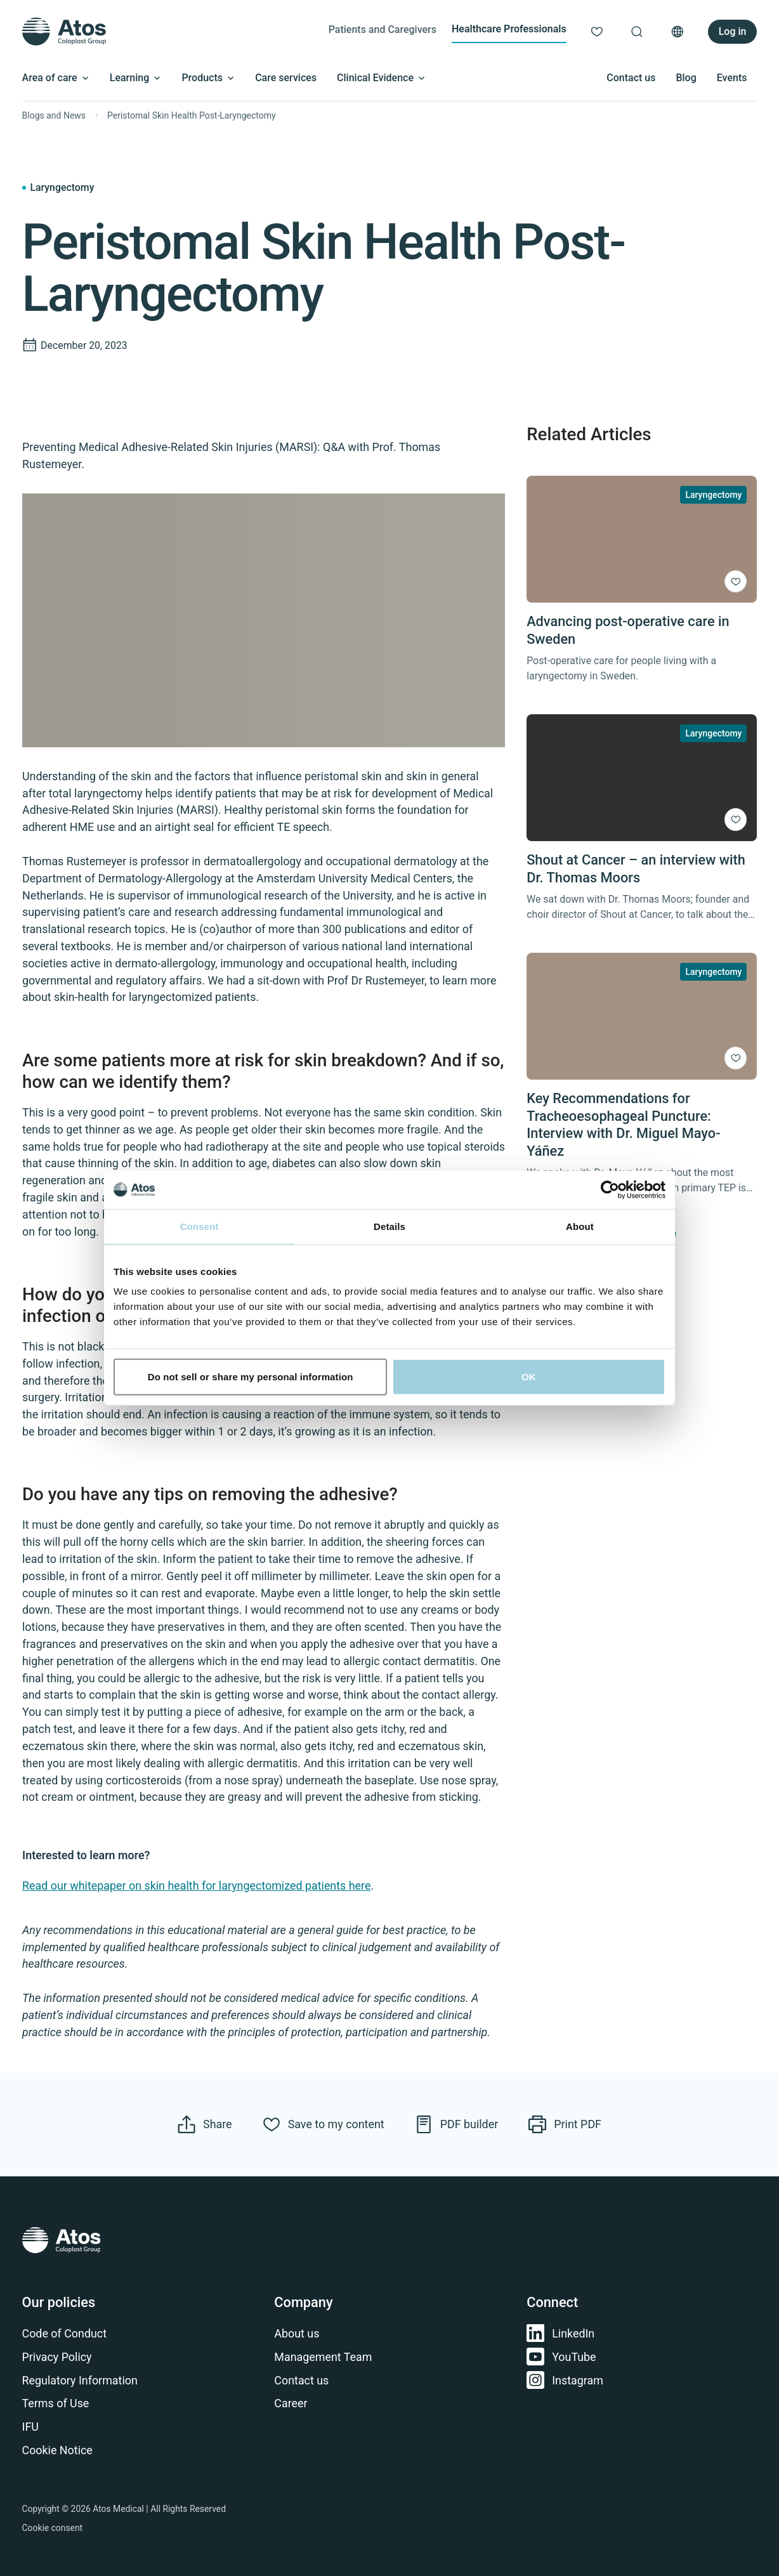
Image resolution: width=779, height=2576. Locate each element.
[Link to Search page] (637, 31)
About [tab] (580, 1225)
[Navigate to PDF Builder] (457, 2124)
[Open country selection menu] (677, 31)
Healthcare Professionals (509, 29)
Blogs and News (54, 115)
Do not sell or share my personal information (250, 1376)
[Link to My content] (597, 31)
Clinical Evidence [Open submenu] (381, 78)
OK (528, 1376)
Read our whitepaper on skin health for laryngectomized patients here (196, 1886)
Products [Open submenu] (208, 78)
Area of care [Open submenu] (55, 78)
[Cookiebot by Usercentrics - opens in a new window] (609, 1189)
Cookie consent (52, 2528)
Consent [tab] (199, 1225)
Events (732, 78)
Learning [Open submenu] (136, 78)
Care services (286, 78)
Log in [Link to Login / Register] (733, 31)
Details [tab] (389, 1225)
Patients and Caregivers (382, 29)
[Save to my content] (735, 581)
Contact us (630, 78)
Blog (686, 78)
